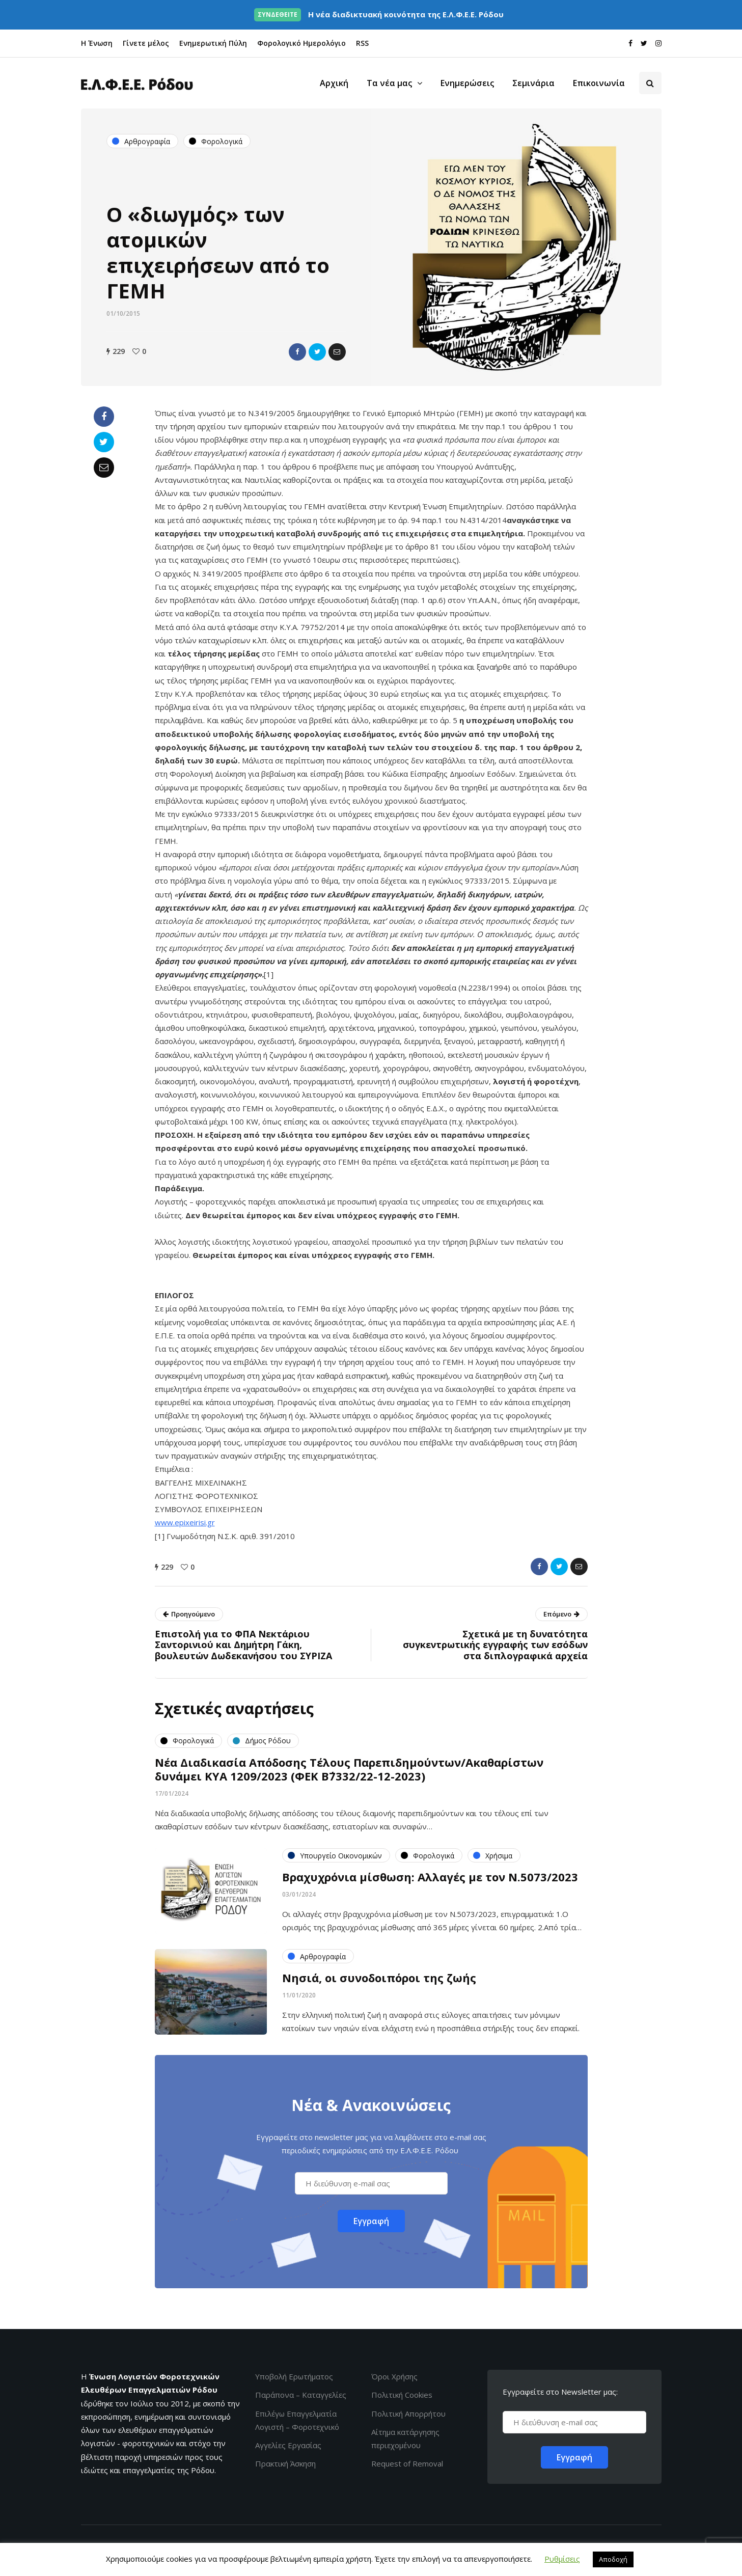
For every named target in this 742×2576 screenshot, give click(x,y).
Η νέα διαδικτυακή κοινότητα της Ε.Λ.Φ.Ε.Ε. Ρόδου (379, 14)
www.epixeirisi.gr (185, 1522)
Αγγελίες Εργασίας (288, 2445)
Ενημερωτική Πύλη (213, 43)
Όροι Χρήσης (394, 2376)
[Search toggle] (650, 83)
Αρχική (334, 83)
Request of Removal (407, 2463)
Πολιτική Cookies (401, 2395)
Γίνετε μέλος (146, 43)
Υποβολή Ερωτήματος (294, 2376)
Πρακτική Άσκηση (285, 2463)
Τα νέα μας (389, 83)
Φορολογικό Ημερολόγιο (301, 43)
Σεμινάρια (533, 83)
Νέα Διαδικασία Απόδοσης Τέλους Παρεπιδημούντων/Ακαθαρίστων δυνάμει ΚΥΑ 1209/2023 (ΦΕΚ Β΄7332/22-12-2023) (349, 1774)
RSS (362, 43)
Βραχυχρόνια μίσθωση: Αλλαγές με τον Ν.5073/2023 (430, 1881)
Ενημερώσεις (467, 83)
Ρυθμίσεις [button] (562, 2559)
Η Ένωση (97, 43)
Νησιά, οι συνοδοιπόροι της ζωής (379, 1982)
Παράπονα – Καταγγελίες (300, 2395)
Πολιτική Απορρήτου (408, 2413)
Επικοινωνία (599, 83)
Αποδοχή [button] (613, 2559)
